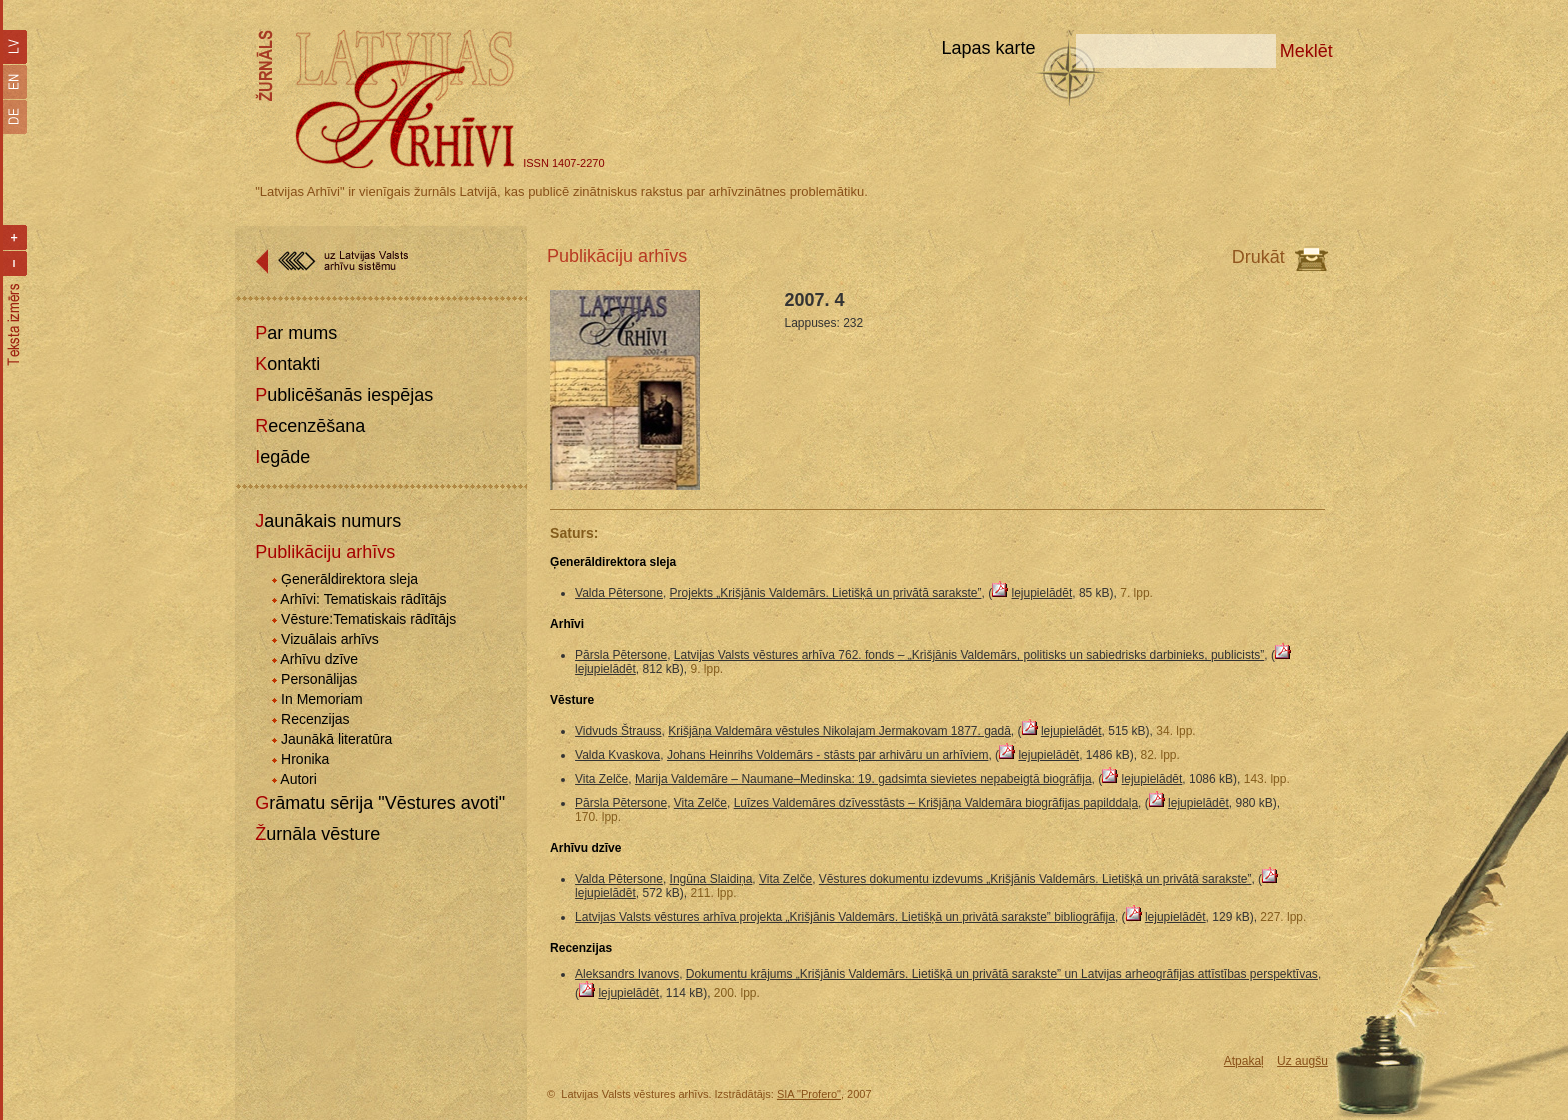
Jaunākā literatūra (336, 739)
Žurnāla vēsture (317, 834)
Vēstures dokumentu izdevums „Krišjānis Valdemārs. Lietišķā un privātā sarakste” (1035, 879)
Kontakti (287, 364)
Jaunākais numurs (328, 521)
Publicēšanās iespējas (344, 395)
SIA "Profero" (809, 1094)
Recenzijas (315, 719)
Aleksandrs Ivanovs (627, 974)
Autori (298, 779)
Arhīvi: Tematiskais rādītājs (363, 599)
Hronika (305, 759)
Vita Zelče (601, 779)
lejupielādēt (1042, 593)
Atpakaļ (1244, 1061)
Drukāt (1258, 257)
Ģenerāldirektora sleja (349, 579)
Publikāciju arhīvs (325, 552)
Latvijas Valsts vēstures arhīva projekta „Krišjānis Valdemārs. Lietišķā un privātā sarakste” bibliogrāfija (845, 917)
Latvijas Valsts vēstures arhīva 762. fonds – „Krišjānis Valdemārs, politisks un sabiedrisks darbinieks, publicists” (969, 655)
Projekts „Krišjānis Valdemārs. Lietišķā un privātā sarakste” (826, 593)
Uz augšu (1302, 1061)
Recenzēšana (310, 426)
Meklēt (1306, 51)
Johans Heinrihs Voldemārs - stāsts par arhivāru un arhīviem (827, 755)
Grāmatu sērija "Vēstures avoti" (380, 803)
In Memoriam (322, 699)
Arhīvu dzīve (319, 659)
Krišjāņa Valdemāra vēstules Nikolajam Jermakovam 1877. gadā (839, 731)
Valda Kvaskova (617, 755)
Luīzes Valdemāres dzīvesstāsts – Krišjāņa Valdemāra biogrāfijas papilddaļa (936, 803)
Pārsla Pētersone (621, 655)
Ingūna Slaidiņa (711, 879)
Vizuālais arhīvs (330, 639)
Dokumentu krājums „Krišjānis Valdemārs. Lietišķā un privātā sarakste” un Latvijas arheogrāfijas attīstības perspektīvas (1002, 974)
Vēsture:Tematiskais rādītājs (368, 619)
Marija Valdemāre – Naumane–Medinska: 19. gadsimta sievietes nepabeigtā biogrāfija (863, 779)
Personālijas (319, 679)
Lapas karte (988, 48)
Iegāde (282, 457)
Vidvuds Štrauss (618, 731)
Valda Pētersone (619, 593)
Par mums (296, 333)
